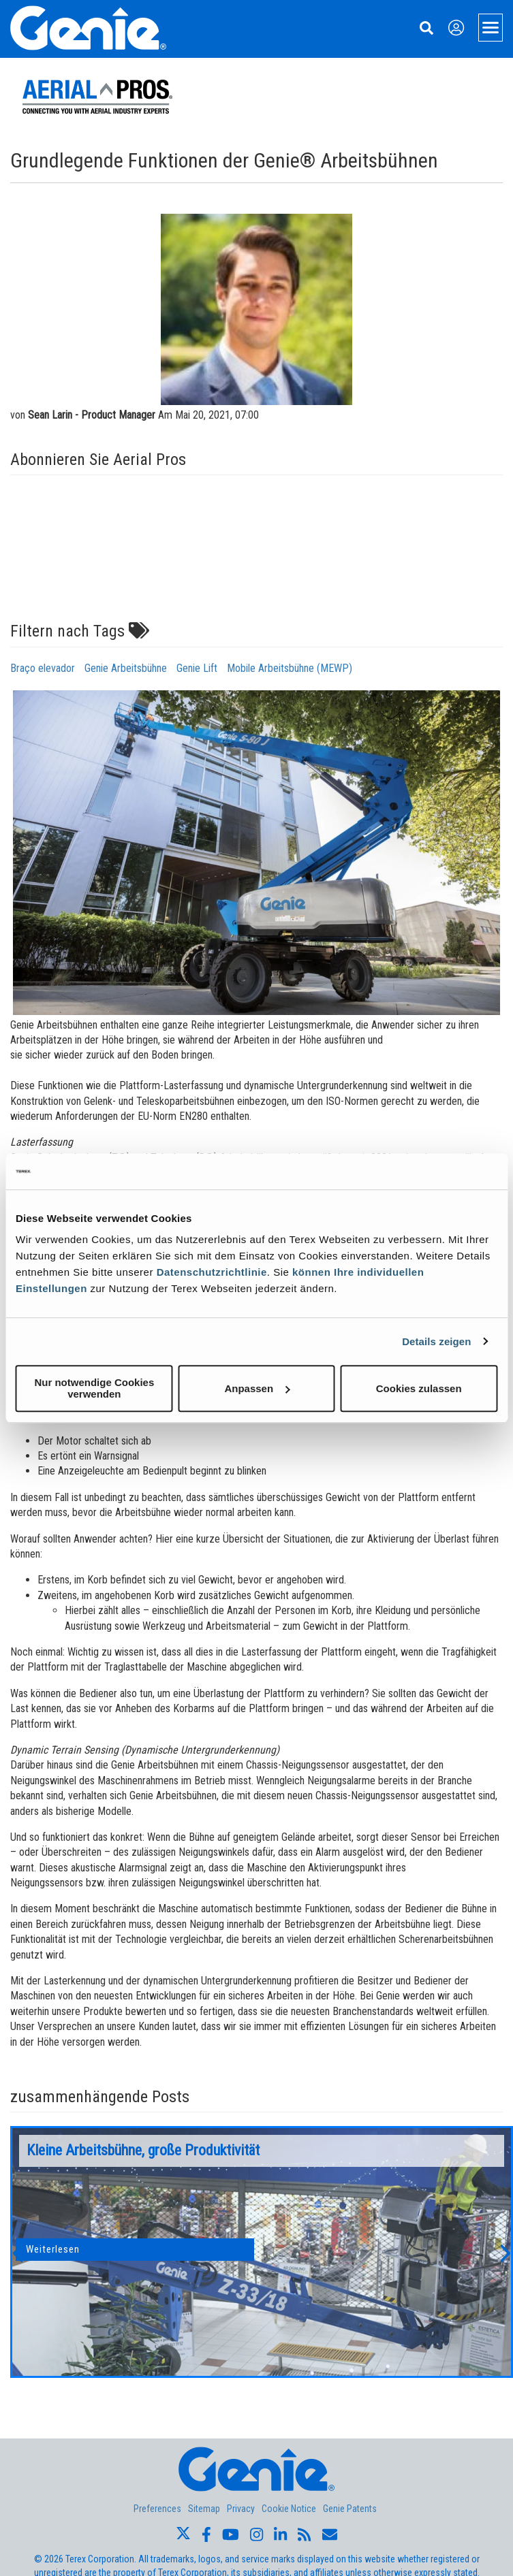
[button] (17, 2252)
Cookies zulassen (419, 1388)
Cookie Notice (289, 2508)
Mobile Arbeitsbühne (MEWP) (289, 668)
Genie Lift (196, 668)
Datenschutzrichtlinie (212, 1272)
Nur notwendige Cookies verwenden (94, 1388)
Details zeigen (436, 1341)
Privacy (241, 2508)
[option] (261, 2252)
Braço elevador (42, 668)
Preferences (157, 2508)
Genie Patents (350, 2508)
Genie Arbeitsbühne (125, 668)
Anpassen (257, 1388)
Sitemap (204, 2508)
